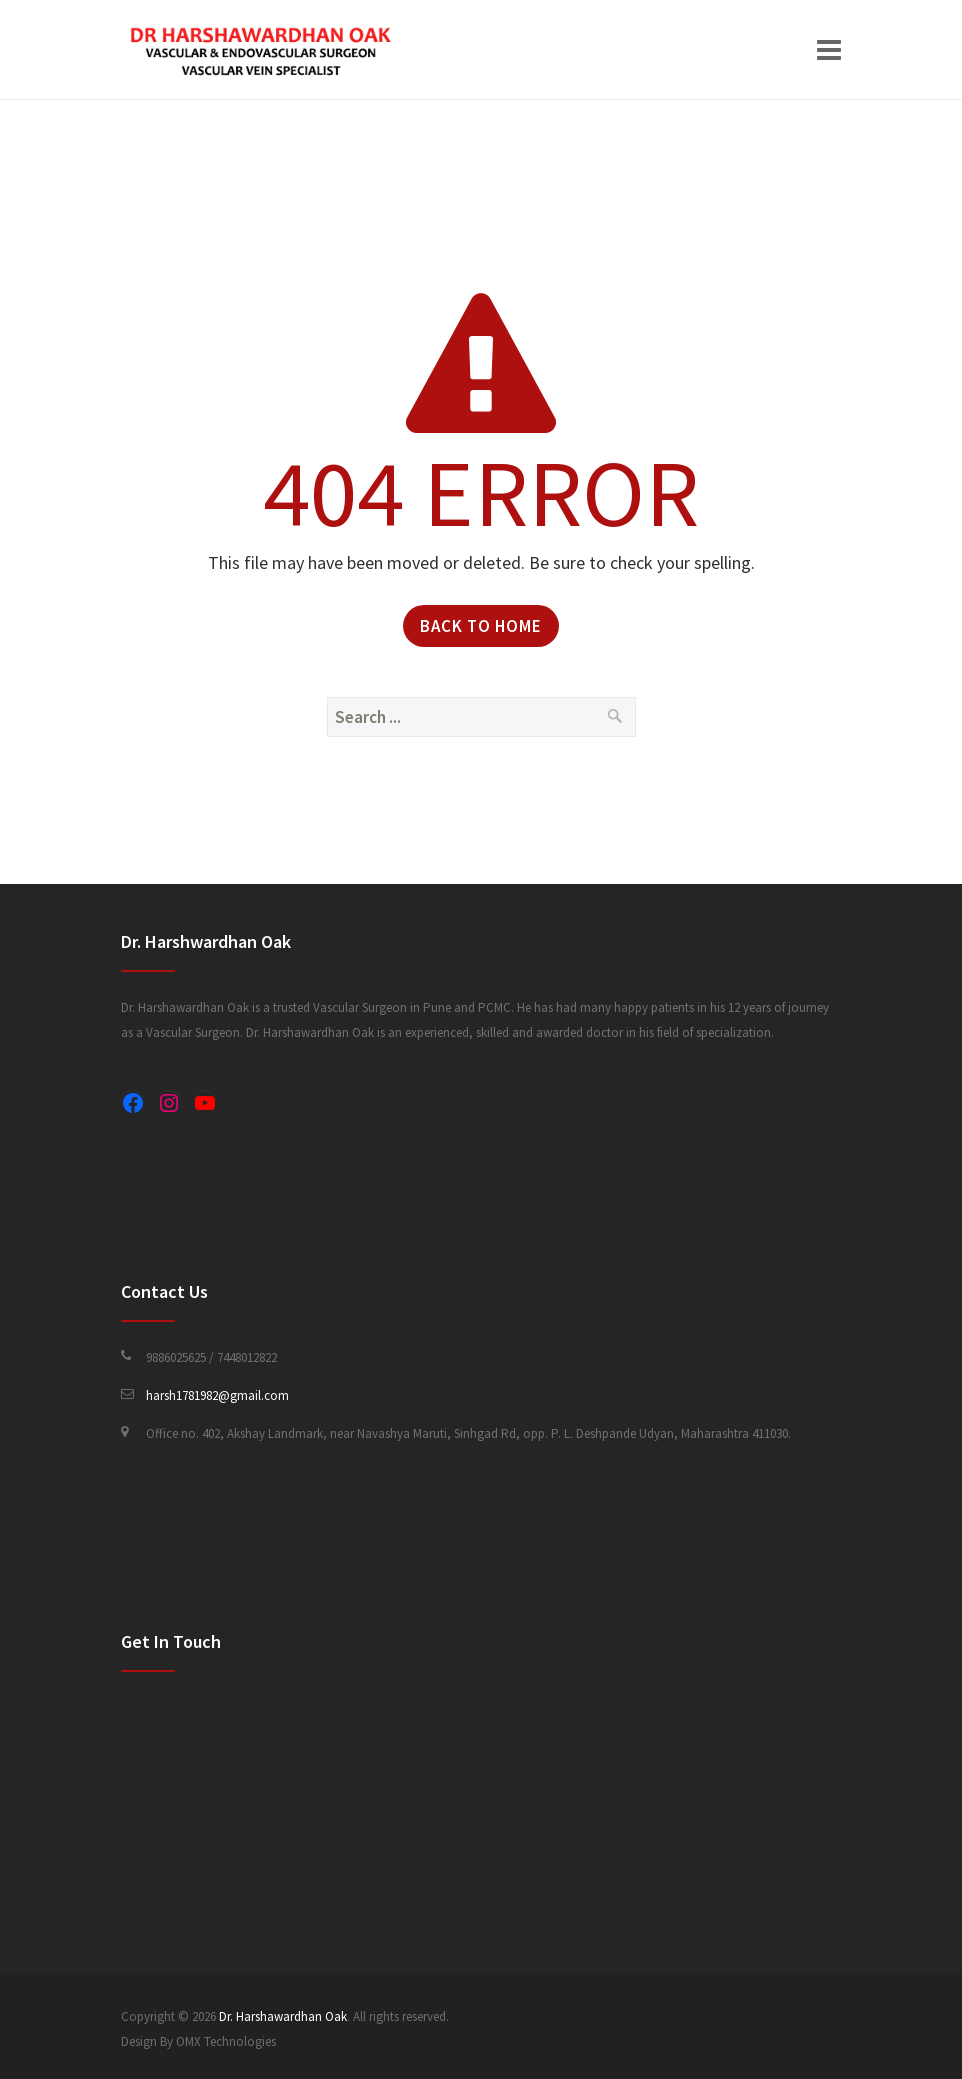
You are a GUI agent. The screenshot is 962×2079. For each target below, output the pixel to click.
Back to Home (481, 626)
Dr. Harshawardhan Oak (283, 2016)
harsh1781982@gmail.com (217, 1395)
